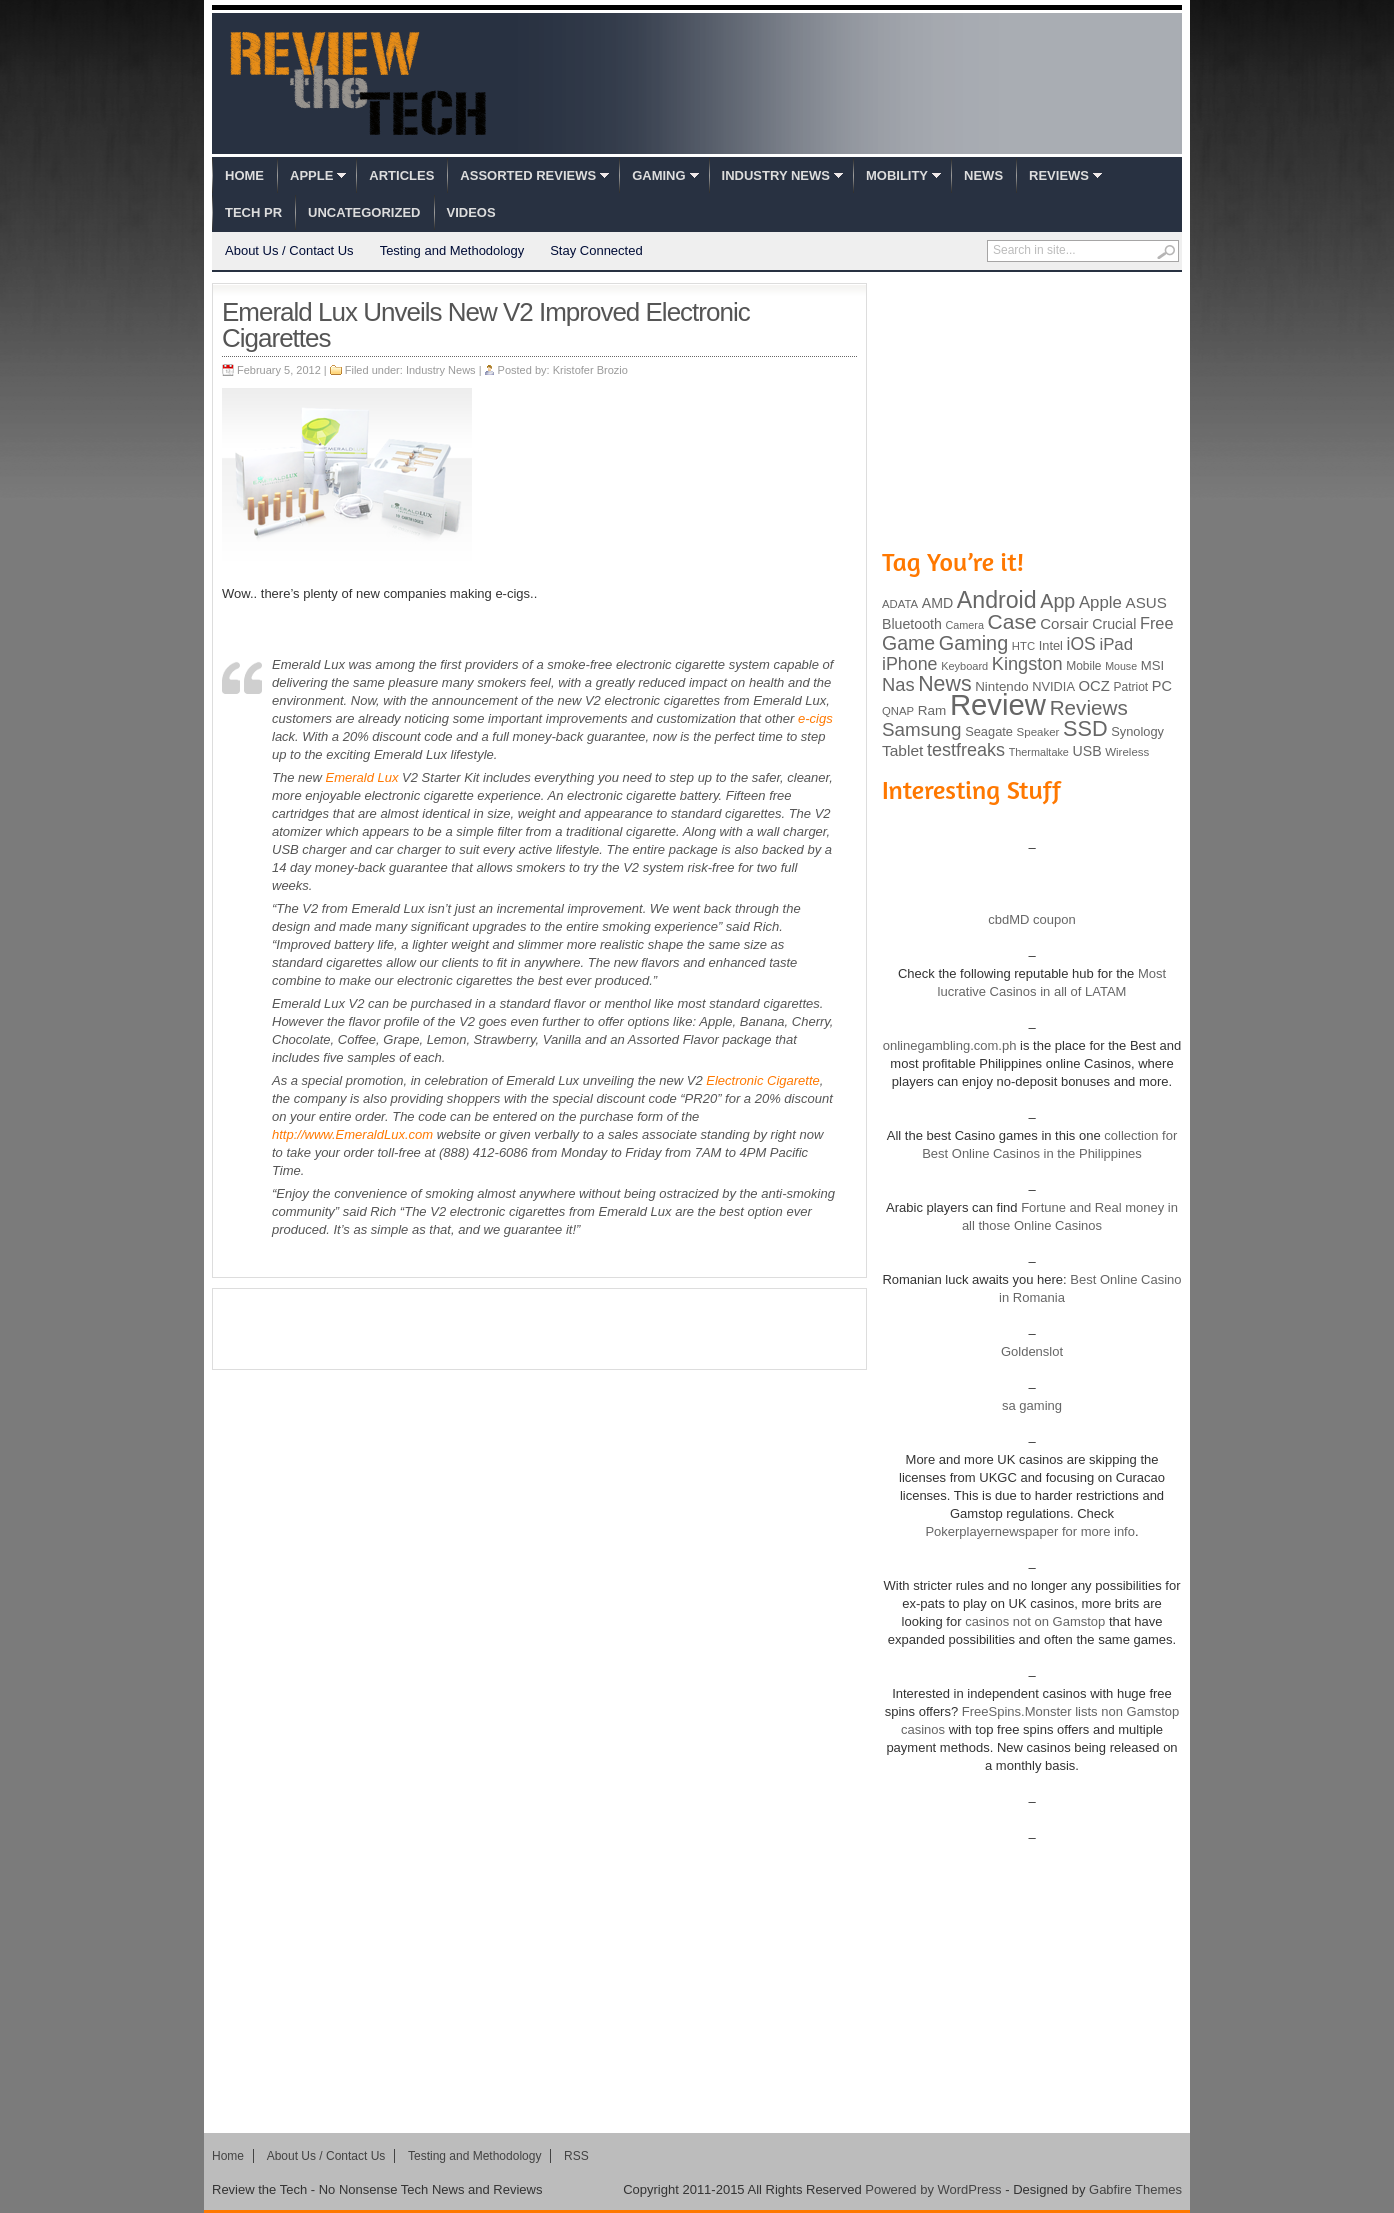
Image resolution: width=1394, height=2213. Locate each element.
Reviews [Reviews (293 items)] (1089, 707)
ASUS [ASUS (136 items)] (1146, 602)
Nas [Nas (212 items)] (898, 684)
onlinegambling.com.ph (950, 1045)
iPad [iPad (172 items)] (1116, 644)
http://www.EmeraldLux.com (352, 1134)
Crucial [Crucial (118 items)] (1114, 624)
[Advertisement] (540, 1329)
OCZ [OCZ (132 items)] (1094, 686)
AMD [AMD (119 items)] (937, 603)
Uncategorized (364, 212)
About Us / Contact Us (289, 250)
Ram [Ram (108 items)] (932, 710)
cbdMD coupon (1031, 919)
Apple (311, 175)
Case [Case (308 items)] (1012, 621)
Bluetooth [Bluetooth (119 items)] (912, 624)
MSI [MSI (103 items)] (1152, 665)
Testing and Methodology (452, 250)
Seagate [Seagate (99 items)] (989, 731)
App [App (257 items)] (1057, 601)
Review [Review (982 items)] (998, 704)
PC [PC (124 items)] (1162, 686)
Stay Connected (596, 250)
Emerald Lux (361, 777)
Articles (401, 175)
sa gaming (1032, 1405)
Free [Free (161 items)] (1157, 623)
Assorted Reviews (528, 175)
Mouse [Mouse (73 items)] (1121, 666)
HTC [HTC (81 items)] (1023, 646)
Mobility (897, 175)
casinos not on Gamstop (1034, 1621)
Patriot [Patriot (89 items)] (1131, 687)
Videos (471, 212)
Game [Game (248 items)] (908, 643)
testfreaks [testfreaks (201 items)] (966, 750)
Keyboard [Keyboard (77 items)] (964, 666)
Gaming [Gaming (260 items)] (973, 643)
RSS (576, 2156)
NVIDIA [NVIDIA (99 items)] (1053, 686)
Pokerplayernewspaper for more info (1030, 1531)
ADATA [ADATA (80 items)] (900, 604)
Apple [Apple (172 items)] (1100, 602)
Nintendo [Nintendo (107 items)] (1001, 686)
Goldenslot (1032, 1351)
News (983, 175)
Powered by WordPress (933, 2189)
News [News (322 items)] (944, 684)
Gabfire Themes (1135, 2189)
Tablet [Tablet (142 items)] (902, 750)
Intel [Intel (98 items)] (1051, 645)
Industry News (776, 175)
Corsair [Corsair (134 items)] (1064, 623)
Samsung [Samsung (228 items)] (922, 729)
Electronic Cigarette (762, 1080)
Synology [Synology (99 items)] (1137, 731)
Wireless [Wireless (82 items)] (1127, 752)
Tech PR (253, 212)
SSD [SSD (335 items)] (1085, 728)
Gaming (658, 175)
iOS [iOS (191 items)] (1081, 644)
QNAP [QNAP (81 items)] (898, 711)
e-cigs (815, 718)
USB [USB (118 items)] (1086, 751)
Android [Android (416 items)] (997, 600)
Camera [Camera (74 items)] (964, 625)
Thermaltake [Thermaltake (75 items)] (1039, 752)
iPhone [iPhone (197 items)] (910, 664)
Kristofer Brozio (590, 370)
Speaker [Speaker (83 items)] (1038, 732)
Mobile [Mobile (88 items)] (1083, 666)
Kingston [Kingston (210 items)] (1027, 664)
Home (244, 175)
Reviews (1059, 175)
